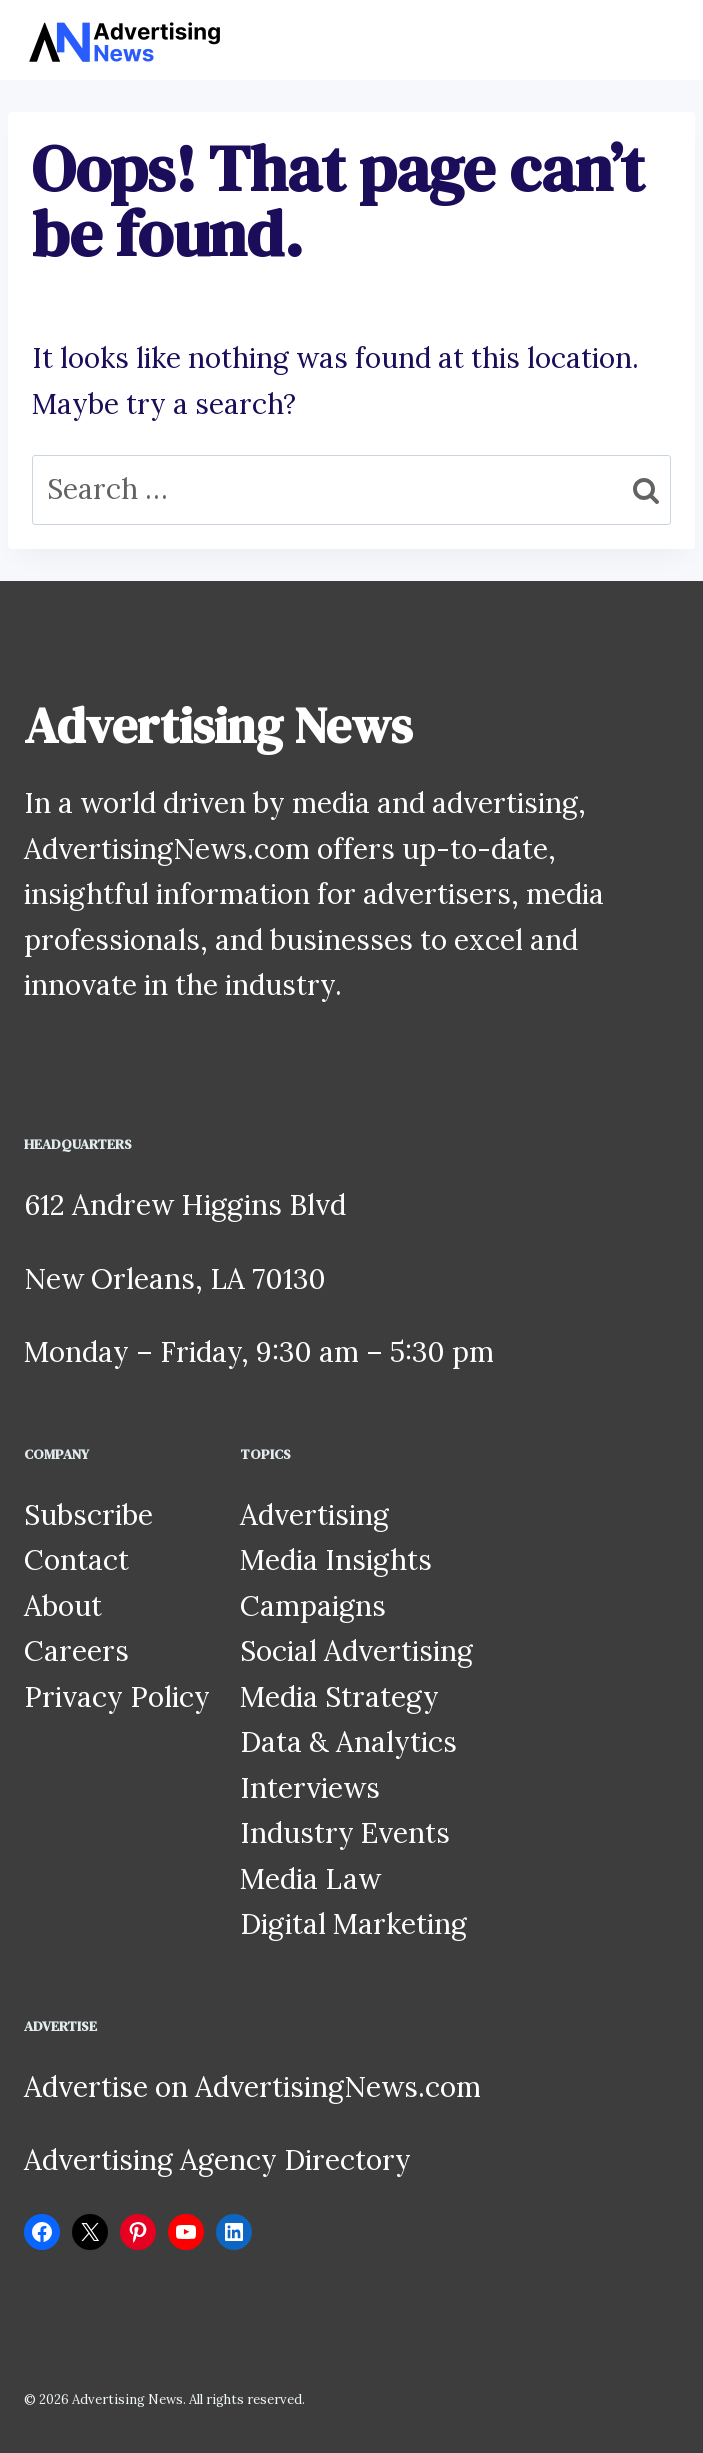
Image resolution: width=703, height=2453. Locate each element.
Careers (76, 1651)
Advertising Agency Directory (217, 2160)
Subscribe (88, 1515)
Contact (76, 1560)
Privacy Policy (117, 1697)
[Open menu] (660, 39)
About (63, 1606)
